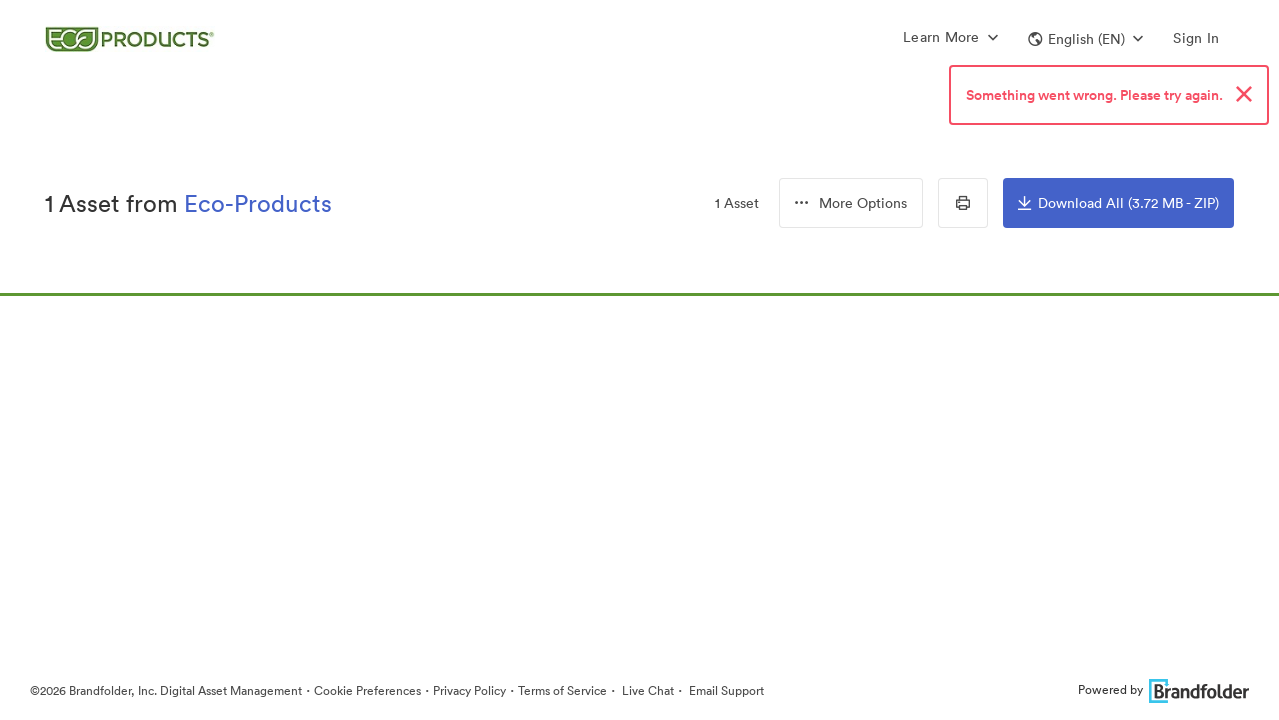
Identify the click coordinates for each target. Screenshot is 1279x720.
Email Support (725, 690)
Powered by (1163, 689)
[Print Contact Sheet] (963, 203)
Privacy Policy (469, 690)
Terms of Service (562, 690)
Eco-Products (258, 203)
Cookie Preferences (367, 690)
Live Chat (646, 690)
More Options (851, 203)
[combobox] (851, 203)
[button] (1085, 39)
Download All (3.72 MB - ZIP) (1118, 203)
